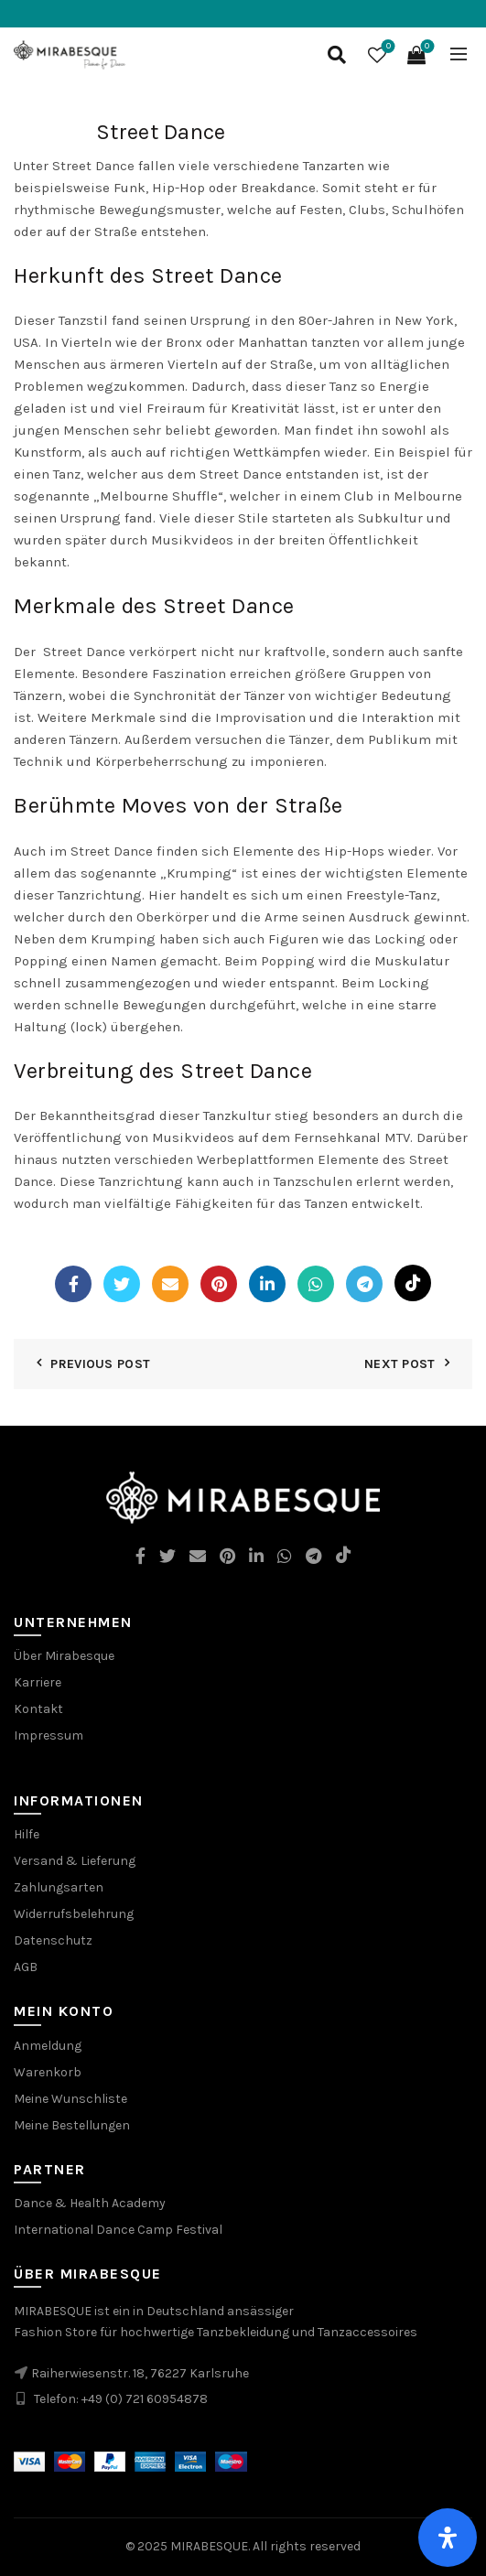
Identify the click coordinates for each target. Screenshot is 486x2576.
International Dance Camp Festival (118, 2229)
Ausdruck (379, 917)
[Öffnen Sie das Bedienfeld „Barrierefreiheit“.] (447, 2537)
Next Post (400, 1364)
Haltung (40, 1027)
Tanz (343, 386)
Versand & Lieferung (74, 1861)
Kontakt (38, 1709)
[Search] (336, 55)
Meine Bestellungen (72, 2125)
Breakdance (278, 187)
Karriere (37, 1682)
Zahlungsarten (58, 1887)
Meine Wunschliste (70, 2099)
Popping (288, 961)
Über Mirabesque (64, 1656)
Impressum (48, 1735)
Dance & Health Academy (90, 2203)
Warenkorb (47, 2072)
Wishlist (387, 47)
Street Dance (93, 165)
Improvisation (260, 717)
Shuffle (195, 496)
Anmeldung (47, 2045)
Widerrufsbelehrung (74, 1914)
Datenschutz (53, 1940)
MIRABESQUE (209, 2546)
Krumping (199, 873)
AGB (26, 1967)
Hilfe (26, 1834)
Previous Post (100, 1364)
